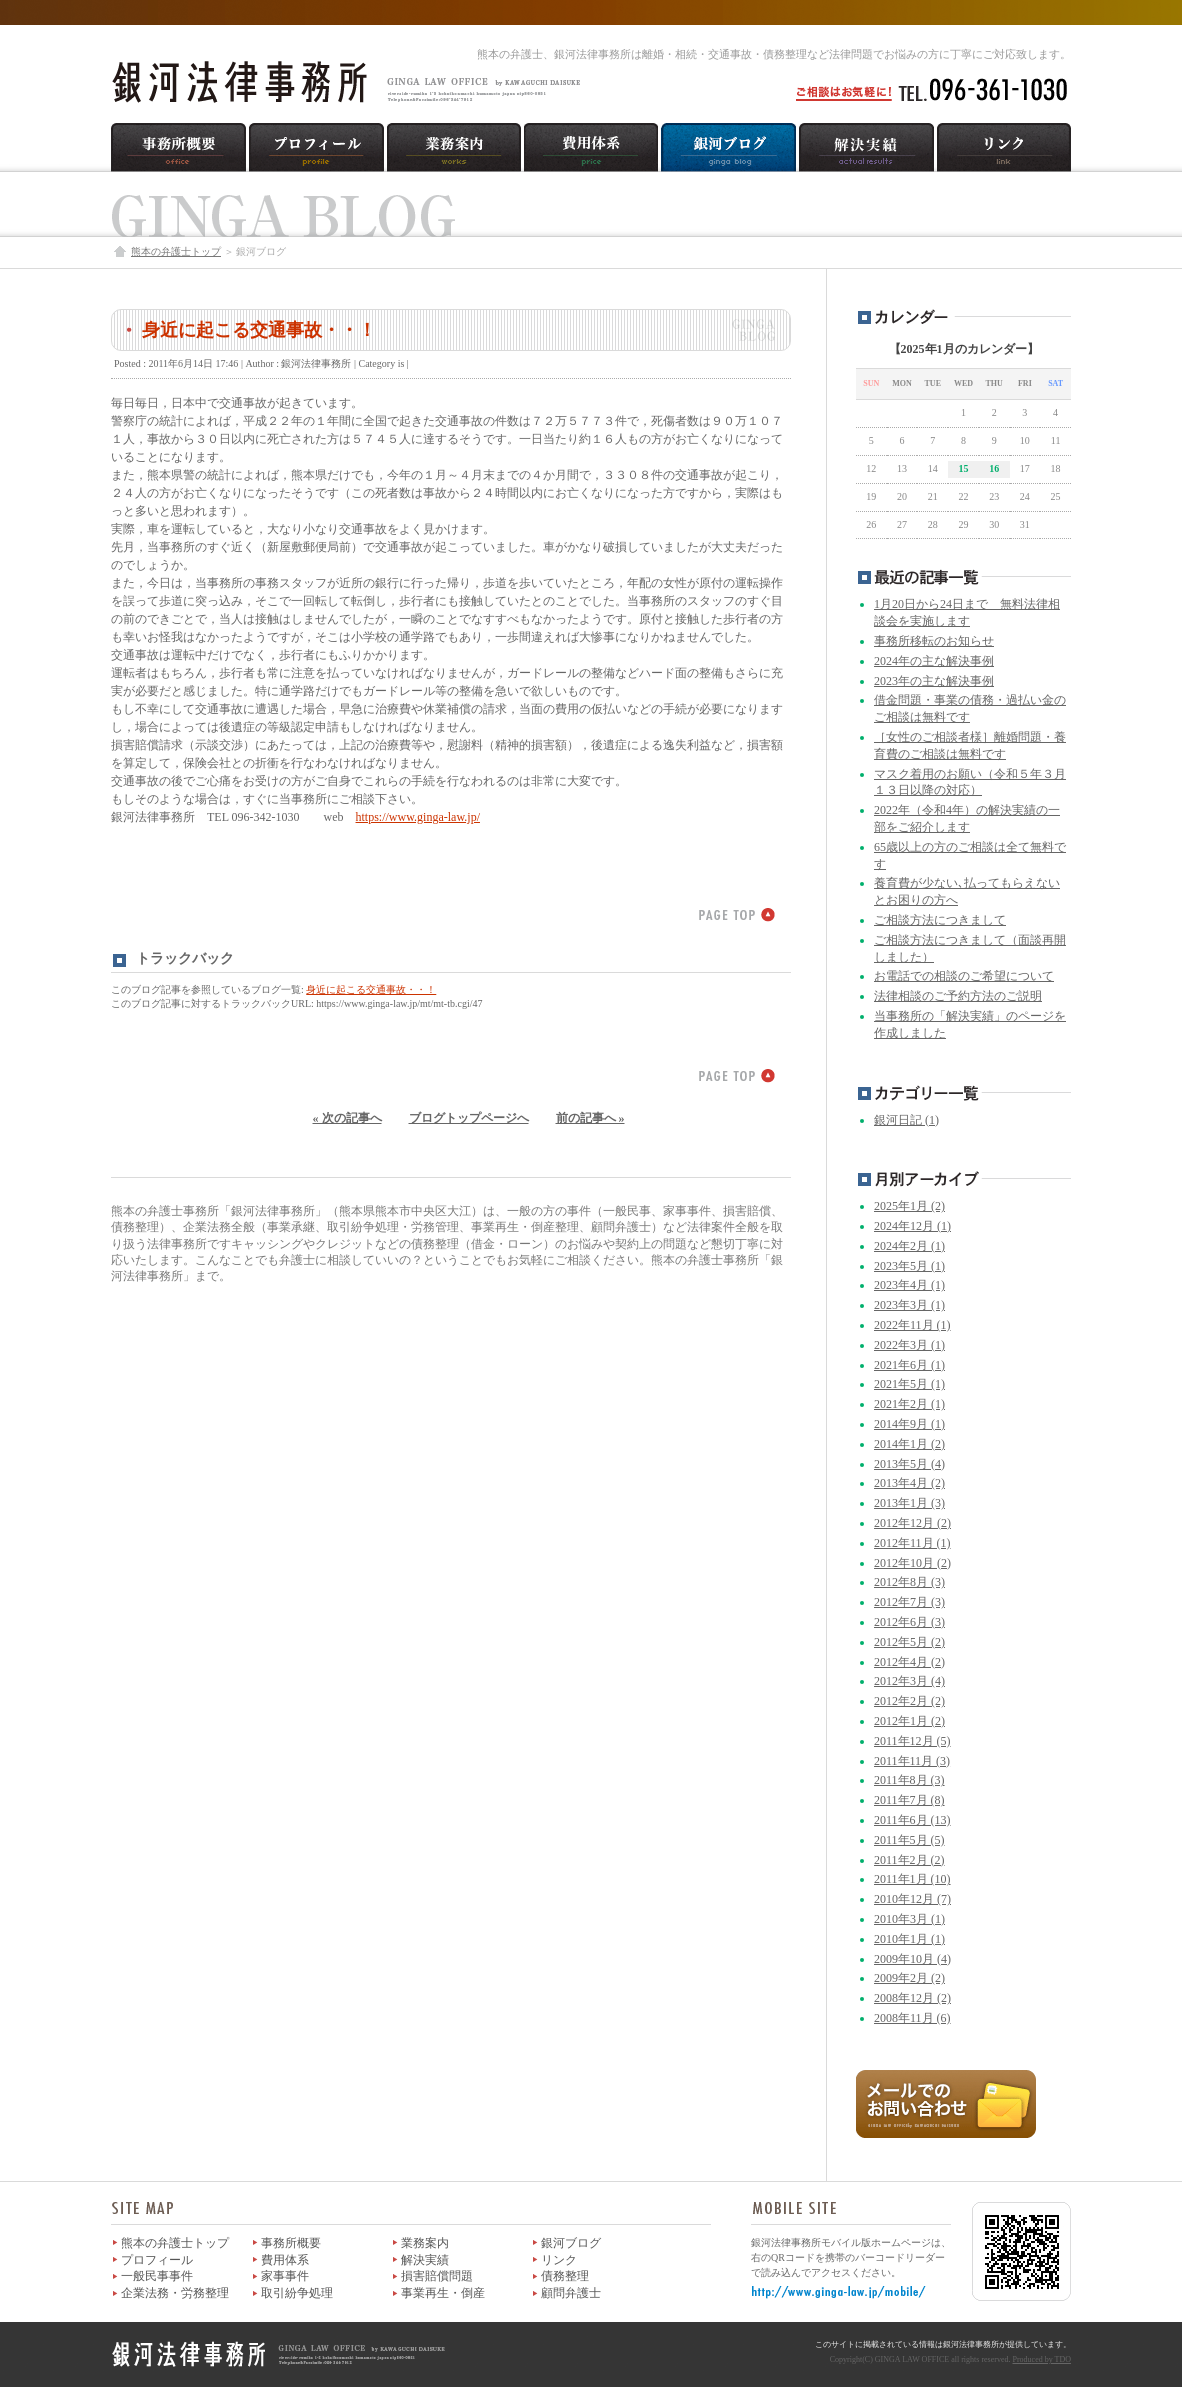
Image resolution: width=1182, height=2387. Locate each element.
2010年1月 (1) (909, 1939)
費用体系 (285, 2260)
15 (963, 468)
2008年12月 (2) (912, 1998)
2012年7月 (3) (909, 1602)
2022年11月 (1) (912, 1325)
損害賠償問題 (437, 2276)
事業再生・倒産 (443, 2293)
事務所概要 (291, 2243)
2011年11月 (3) (912, 1761)
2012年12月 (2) (912, 1523)
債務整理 (565, 2276)
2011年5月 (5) (909, 1840)
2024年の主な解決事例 (934, 661)
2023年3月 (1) (909, 1305)
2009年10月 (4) (912, 1959)
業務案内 (425, 2243)
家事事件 (285, 2276)
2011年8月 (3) (909, 1780)
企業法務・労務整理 (175, 2293)
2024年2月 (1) (909, 1246)
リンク (559, 2260)
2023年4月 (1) (909, 1285)
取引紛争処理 (297, 2293)
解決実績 (425, 2260)
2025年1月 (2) (909, 1206)
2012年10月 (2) (912, 1563)
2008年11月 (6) (912, 2018)
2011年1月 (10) (912, 1879)
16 (994, 468)
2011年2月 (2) (909, 1860)
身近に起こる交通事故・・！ (259, 330)
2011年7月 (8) (909, 1800)
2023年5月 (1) (909, 1266)
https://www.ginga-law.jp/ (418, 817)
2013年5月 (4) (909, 1464)
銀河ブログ (571, 2243)
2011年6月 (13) (912, 1820)
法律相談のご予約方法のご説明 (958, 996)
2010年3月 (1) (909, 1919)
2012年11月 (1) (912, 1543)
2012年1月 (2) (909, 1721)
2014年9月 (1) (909, 1424)
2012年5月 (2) (909, 1642)
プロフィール (157, 2260)
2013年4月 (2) (909, 1483)
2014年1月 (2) (909, 1444)
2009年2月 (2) (909, 1978)
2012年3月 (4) (909, 1681)
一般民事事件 (157, 2276)
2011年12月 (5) (912, 1741)
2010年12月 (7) (912, 1899)
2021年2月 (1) (909, 1404)
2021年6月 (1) (909, 1365)
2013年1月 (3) (909, 1503)
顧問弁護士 (571, 2293)
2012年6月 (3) (909, 1622)
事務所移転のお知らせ (934, 641)
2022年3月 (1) (909, 1345)
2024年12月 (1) (912, 1226)
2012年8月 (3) (909, 1582)
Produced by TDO (1041, 2359)
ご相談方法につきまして (940, 920)
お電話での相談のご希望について (964, 976)
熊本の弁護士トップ (176, 251)
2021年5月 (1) (909, 1384)
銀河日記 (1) (906, 1120)
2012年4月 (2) (909, 1662)
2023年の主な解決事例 (934, 681)
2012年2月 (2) (909, 1701)
